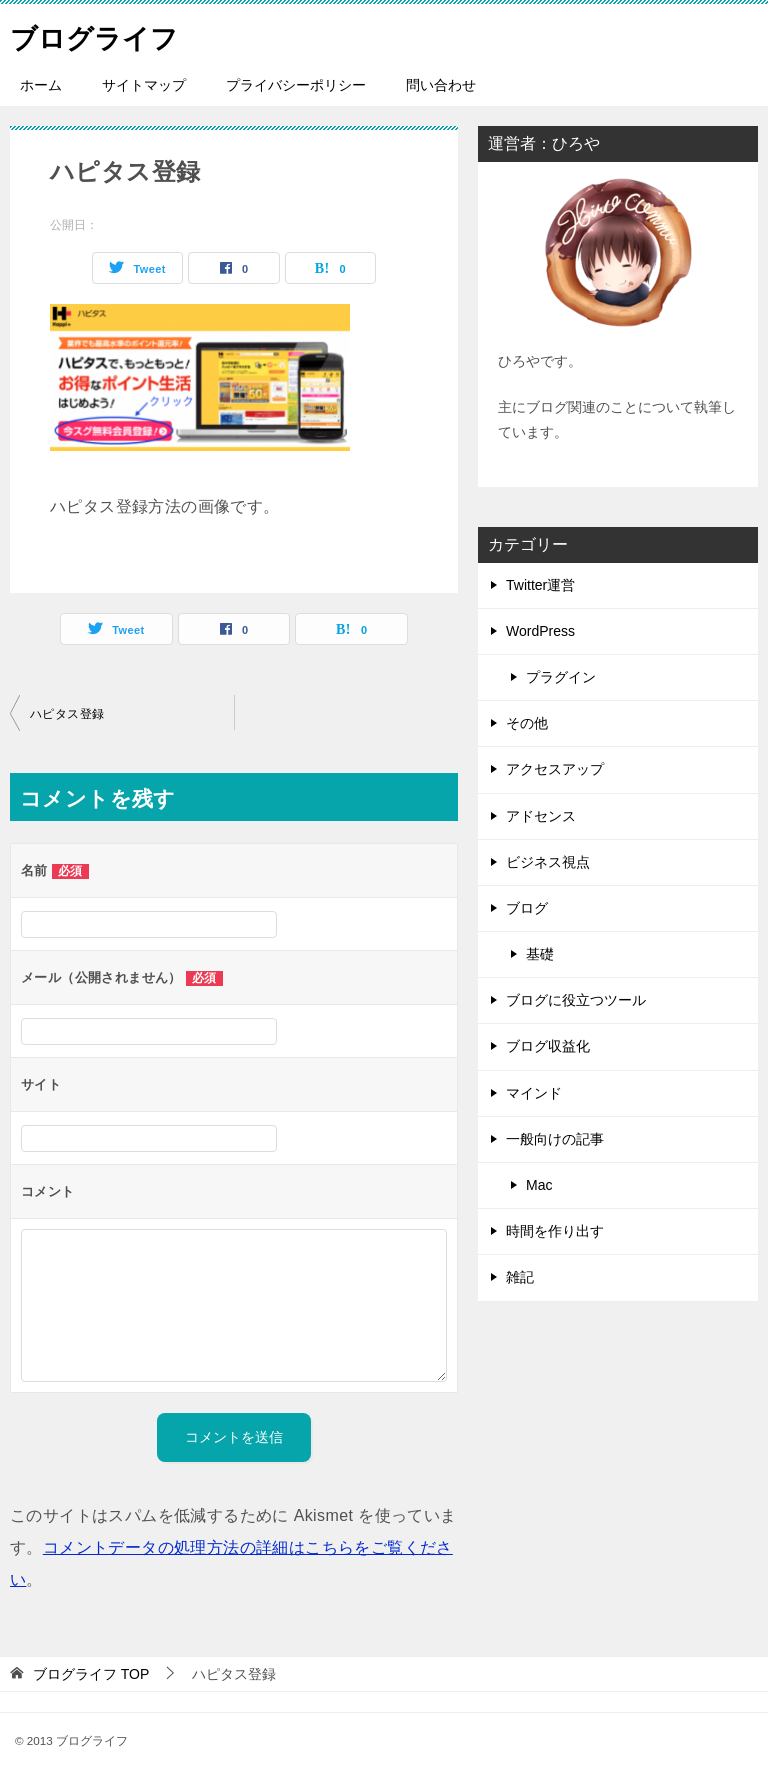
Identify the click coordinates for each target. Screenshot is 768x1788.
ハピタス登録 (67, 714)
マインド (534, 1093)
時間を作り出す (555, 1231)
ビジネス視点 (548, 862)
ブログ (527, 908)
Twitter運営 (540, 585)
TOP (91, 1674)
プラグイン (561, 677)
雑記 (520, 1277)
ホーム (41, 85)
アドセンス (541, 816)
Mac (539, 1185)
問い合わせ (441, 85)
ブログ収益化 (548, 1046)
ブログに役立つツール (576, 1000)
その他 (527, 723)
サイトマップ (144, 85)
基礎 (540, 954)
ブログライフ (103, 34)
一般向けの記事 (555, 1139)
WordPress (540, 631)
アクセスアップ (555, 769)
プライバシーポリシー (296, 85)
